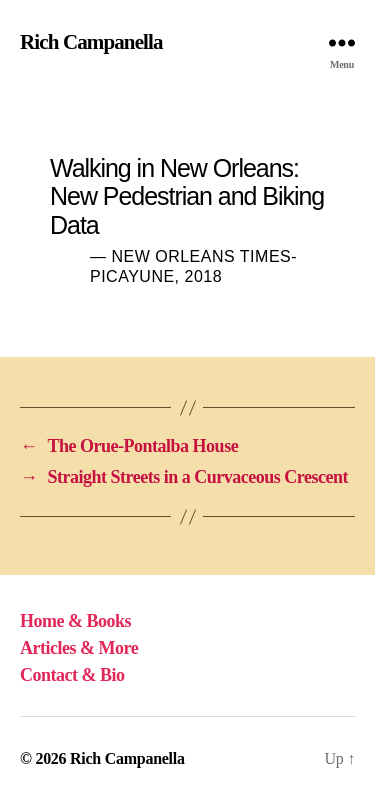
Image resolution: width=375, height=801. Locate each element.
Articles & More (79, 648)
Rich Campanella (91, 42)
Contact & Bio (72, 675)
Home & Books (75, 621)
